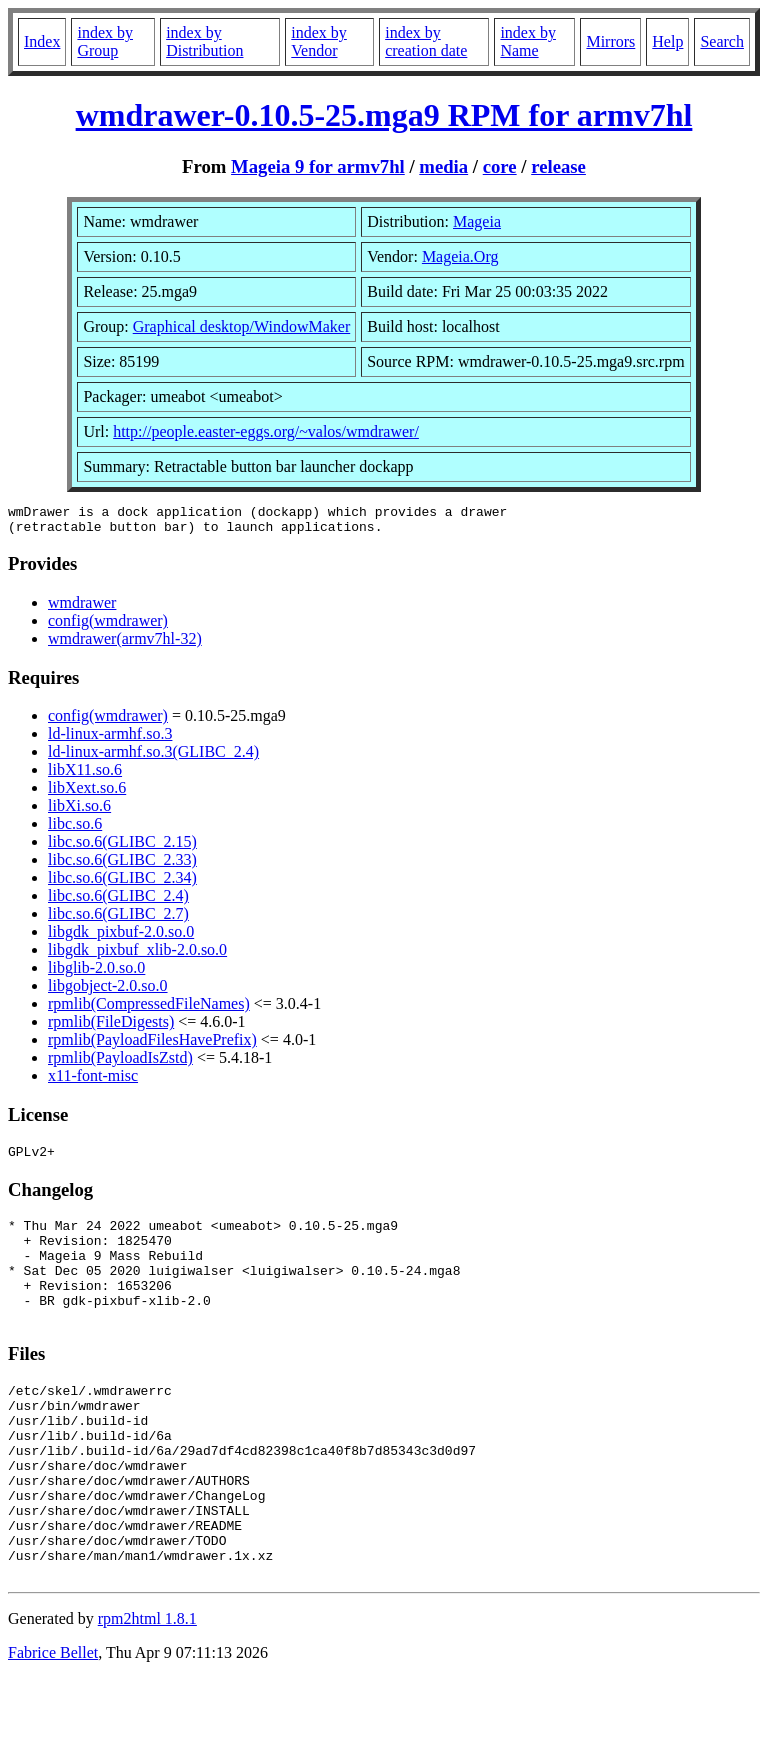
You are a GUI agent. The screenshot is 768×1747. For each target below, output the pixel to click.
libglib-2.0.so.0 (96, 973)
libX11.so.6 (85, 775)
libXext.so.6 (87, 793)
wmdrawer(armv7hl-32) (125, 644)
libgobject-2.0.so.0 (108, 991)
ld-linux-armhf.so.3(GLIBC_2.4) (153, 757)
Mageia (477, 221)
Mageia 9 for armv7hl (318, 166)
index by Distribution (204, 41)
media (443, 166)
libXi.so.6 (79, 811)
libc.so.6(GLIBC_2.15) (122, 847)
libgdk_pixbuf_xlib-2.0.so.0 (137, 955)
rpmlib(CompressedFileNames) (149, 1009)
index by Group (105, 41)
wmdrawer (82, 608)
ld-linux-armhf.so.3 (110, 739)
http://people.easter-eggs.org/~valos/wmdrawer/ (266, 431)
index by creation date (426, 41)
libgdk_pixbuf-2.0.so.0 (121, 937)
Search (722, 41)
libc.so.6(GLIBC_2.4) (118, 901)
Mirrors (610, 41)
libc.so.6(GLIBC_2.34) (122, 883)
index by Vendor (319, 41)
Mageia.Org (460, 256)
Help (667, 41)
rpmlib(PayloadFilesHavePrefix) (152, 1045)
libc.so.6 (75, 829)
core (500, 166)
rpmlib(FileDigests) (111, 1027)
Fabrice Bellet (53, 1721)
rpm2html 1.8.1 (147, 1687)
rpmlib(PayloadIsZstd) (120, 1063)
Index (42, 41)
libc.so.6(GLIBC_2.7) (118, 919)
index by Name (528, 41)
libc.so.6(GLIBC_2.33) (122, 865)
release (558, 166)
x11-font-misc (93, 1081)
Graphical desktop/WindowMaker (242, 326)
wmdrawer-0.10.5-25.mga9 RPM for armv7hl (384, 115)
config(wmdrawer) (108, 626)
